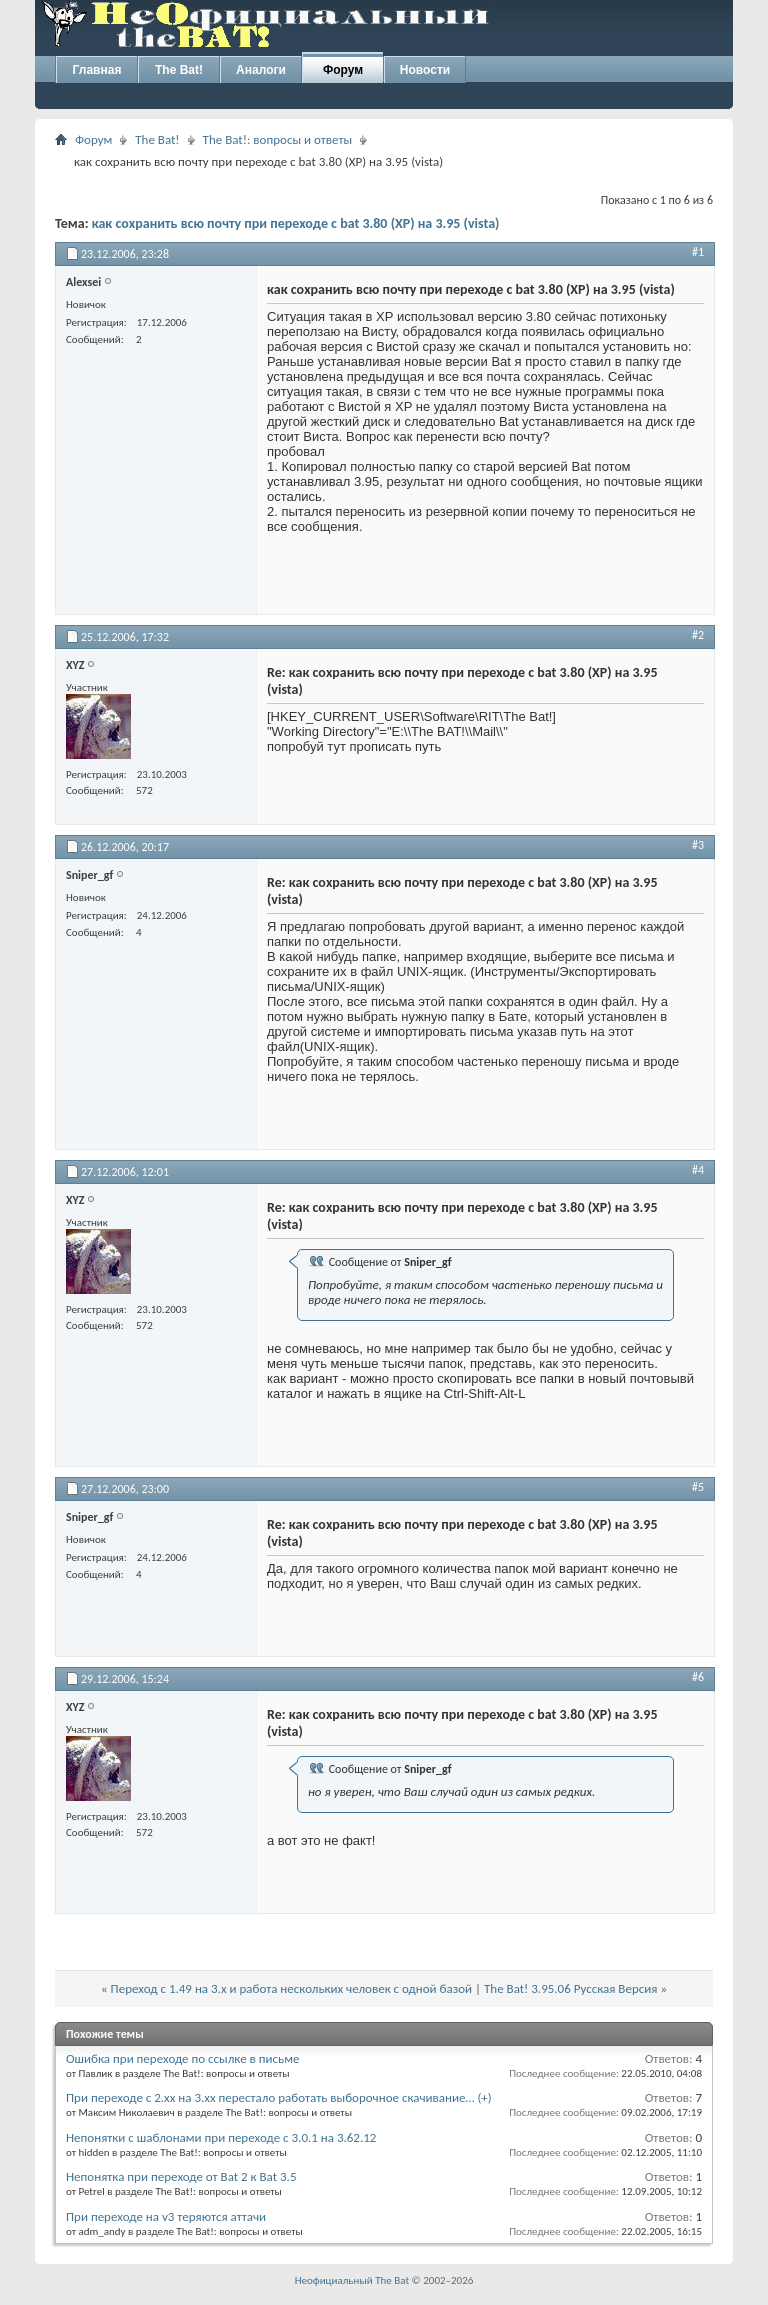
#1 (698, 252)
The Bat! (179, 70)
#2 (698, 635)
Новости (425, 70)
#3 (698, 845)
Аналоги (261, 70)
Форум (343, 70)
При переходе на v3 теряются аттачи (166, 2216)
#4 (698, 1170)
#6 (698, 1677)
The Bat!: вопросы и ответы (277, 139)
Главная (97, 70)
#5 (698, 1487)
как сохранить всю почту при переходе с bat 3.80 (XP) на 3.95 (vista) (296, 223)
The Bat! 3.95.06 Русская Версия (570, 1988)
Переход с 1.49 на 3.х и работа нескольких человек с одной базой (292, 1988)
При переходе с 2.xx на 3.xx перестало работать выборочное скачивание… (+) (279, 2097)
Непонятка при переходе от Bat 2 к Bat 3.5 (181, 2176)
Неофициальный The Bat (352, 2280)
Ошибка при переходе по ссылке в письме (182, 2058)
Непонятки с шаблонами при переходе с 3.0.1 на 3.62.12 (221, 2137)
